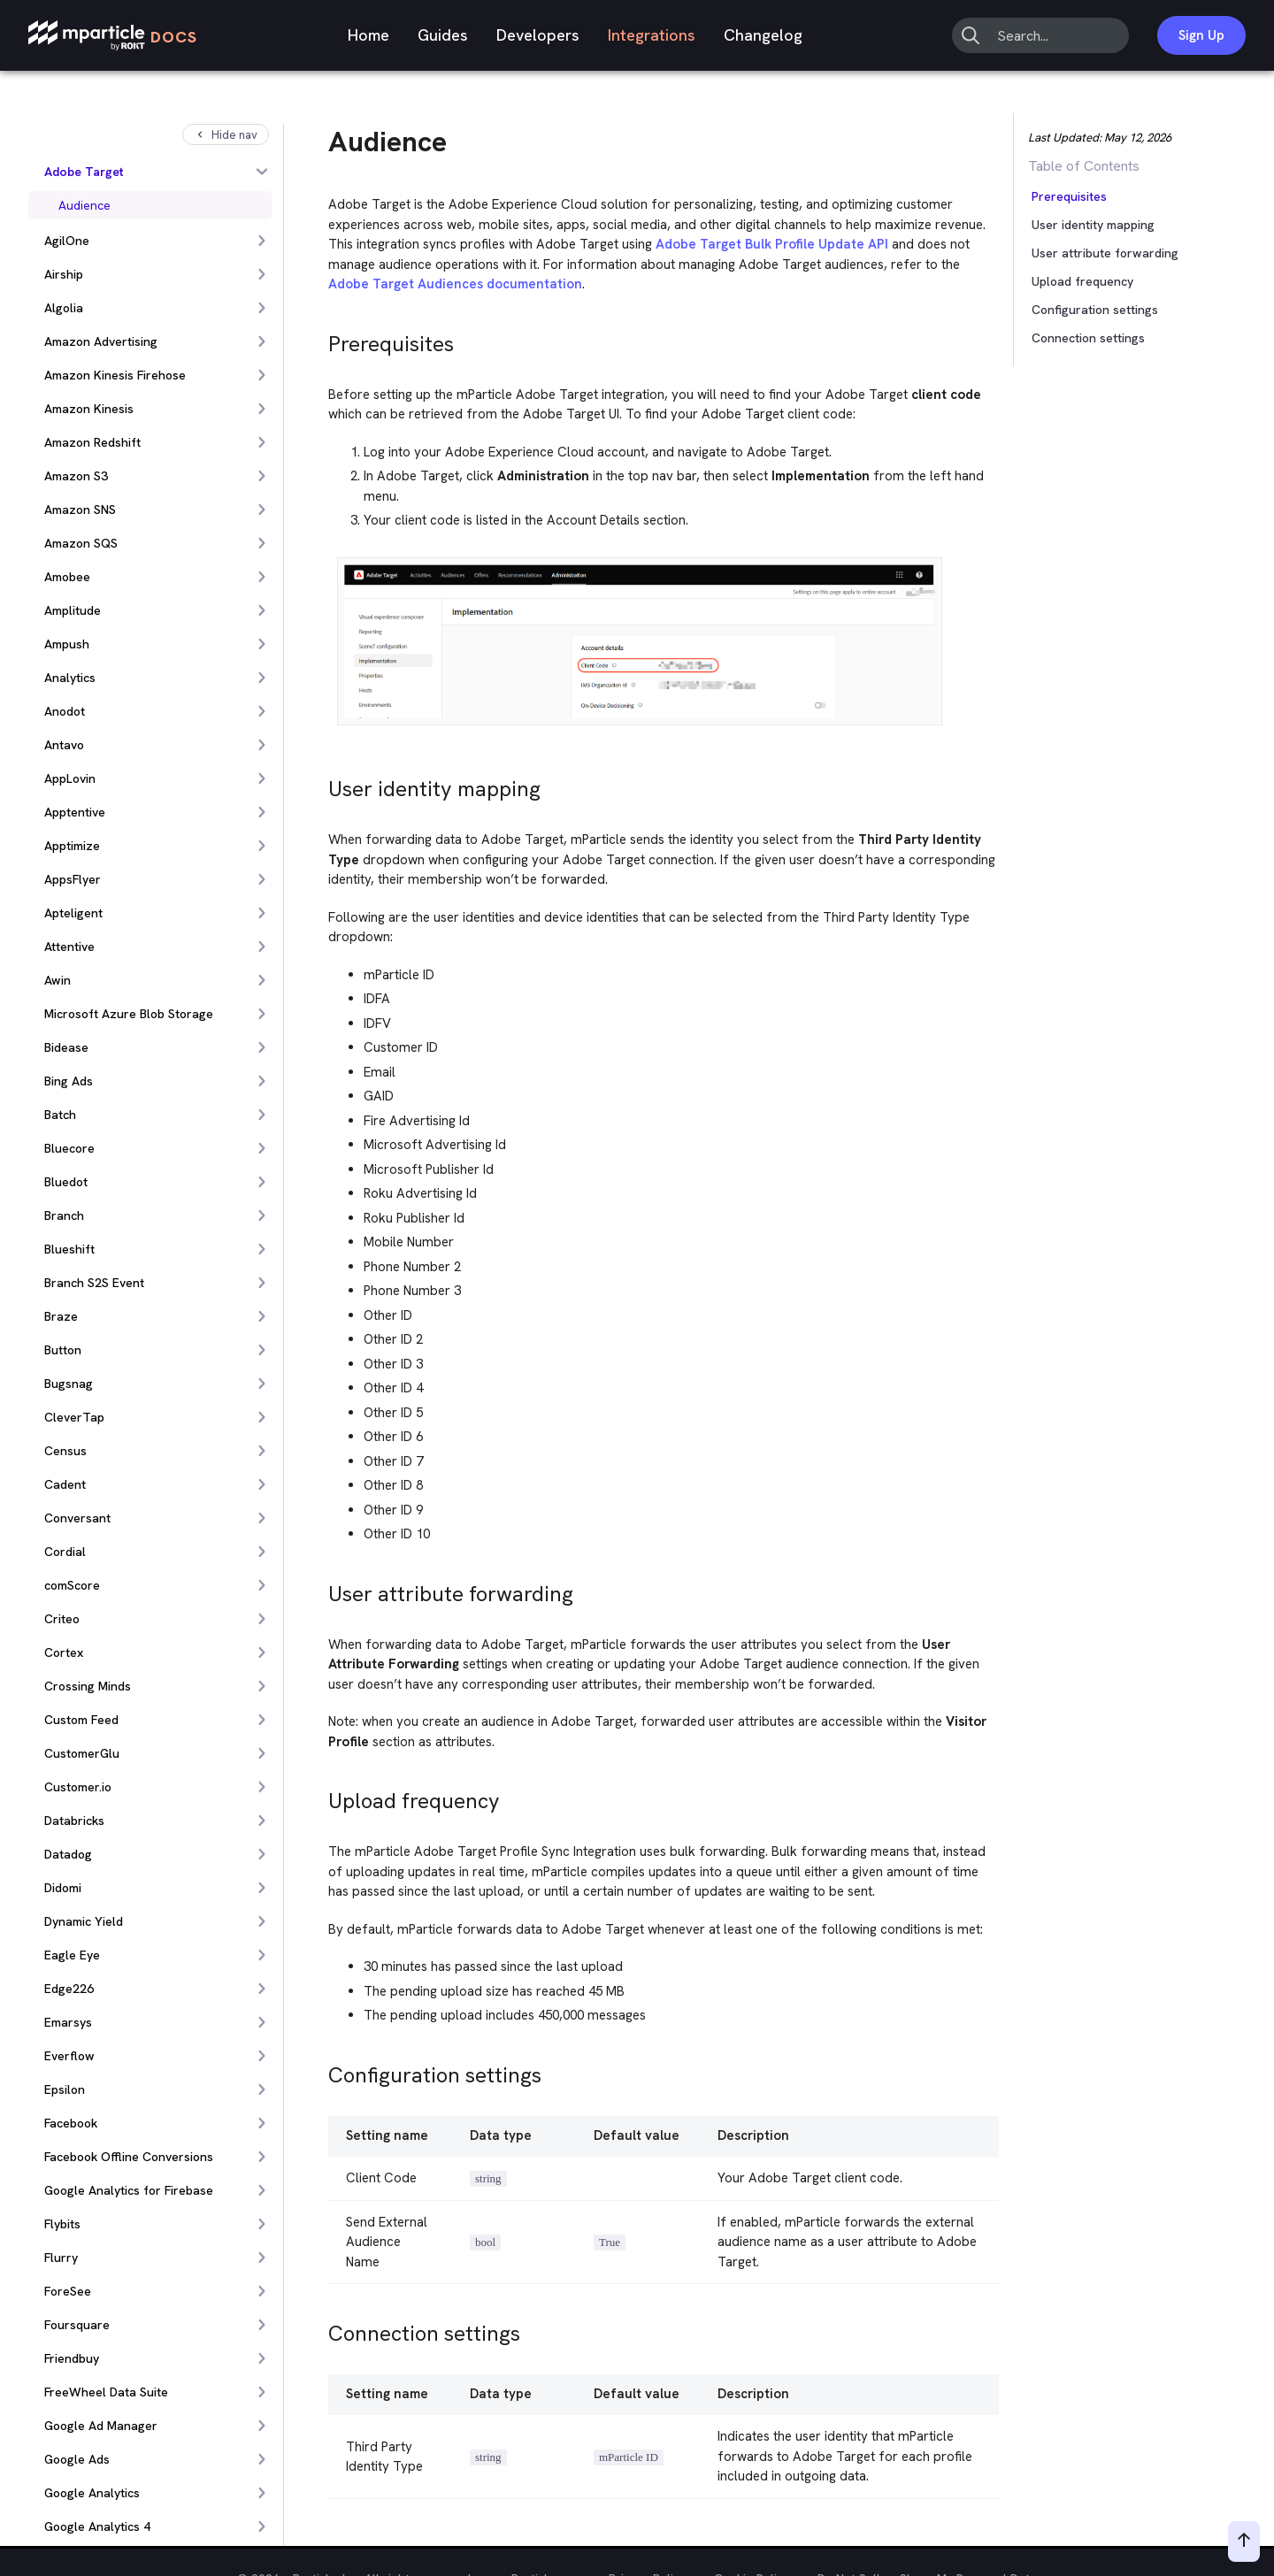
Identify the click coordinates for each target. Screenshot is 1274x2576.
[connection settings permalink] (320, 2328)
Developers (537, 35)
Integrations (651, 35)
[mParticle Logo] (112, 35)
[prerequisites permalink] (320, 339)
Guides (443, 35)
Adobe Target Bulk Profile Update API (772, 244)
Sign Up (1201, 35)
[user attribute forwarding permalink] (320, 1589)
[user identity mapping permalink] (320, 784)
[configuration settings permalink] (320, 2070)
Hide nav (225, 134)
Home (368, 35)
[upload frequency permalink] (320, 1796)
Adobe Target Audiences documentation (455, 284)
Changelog (763, 35)
